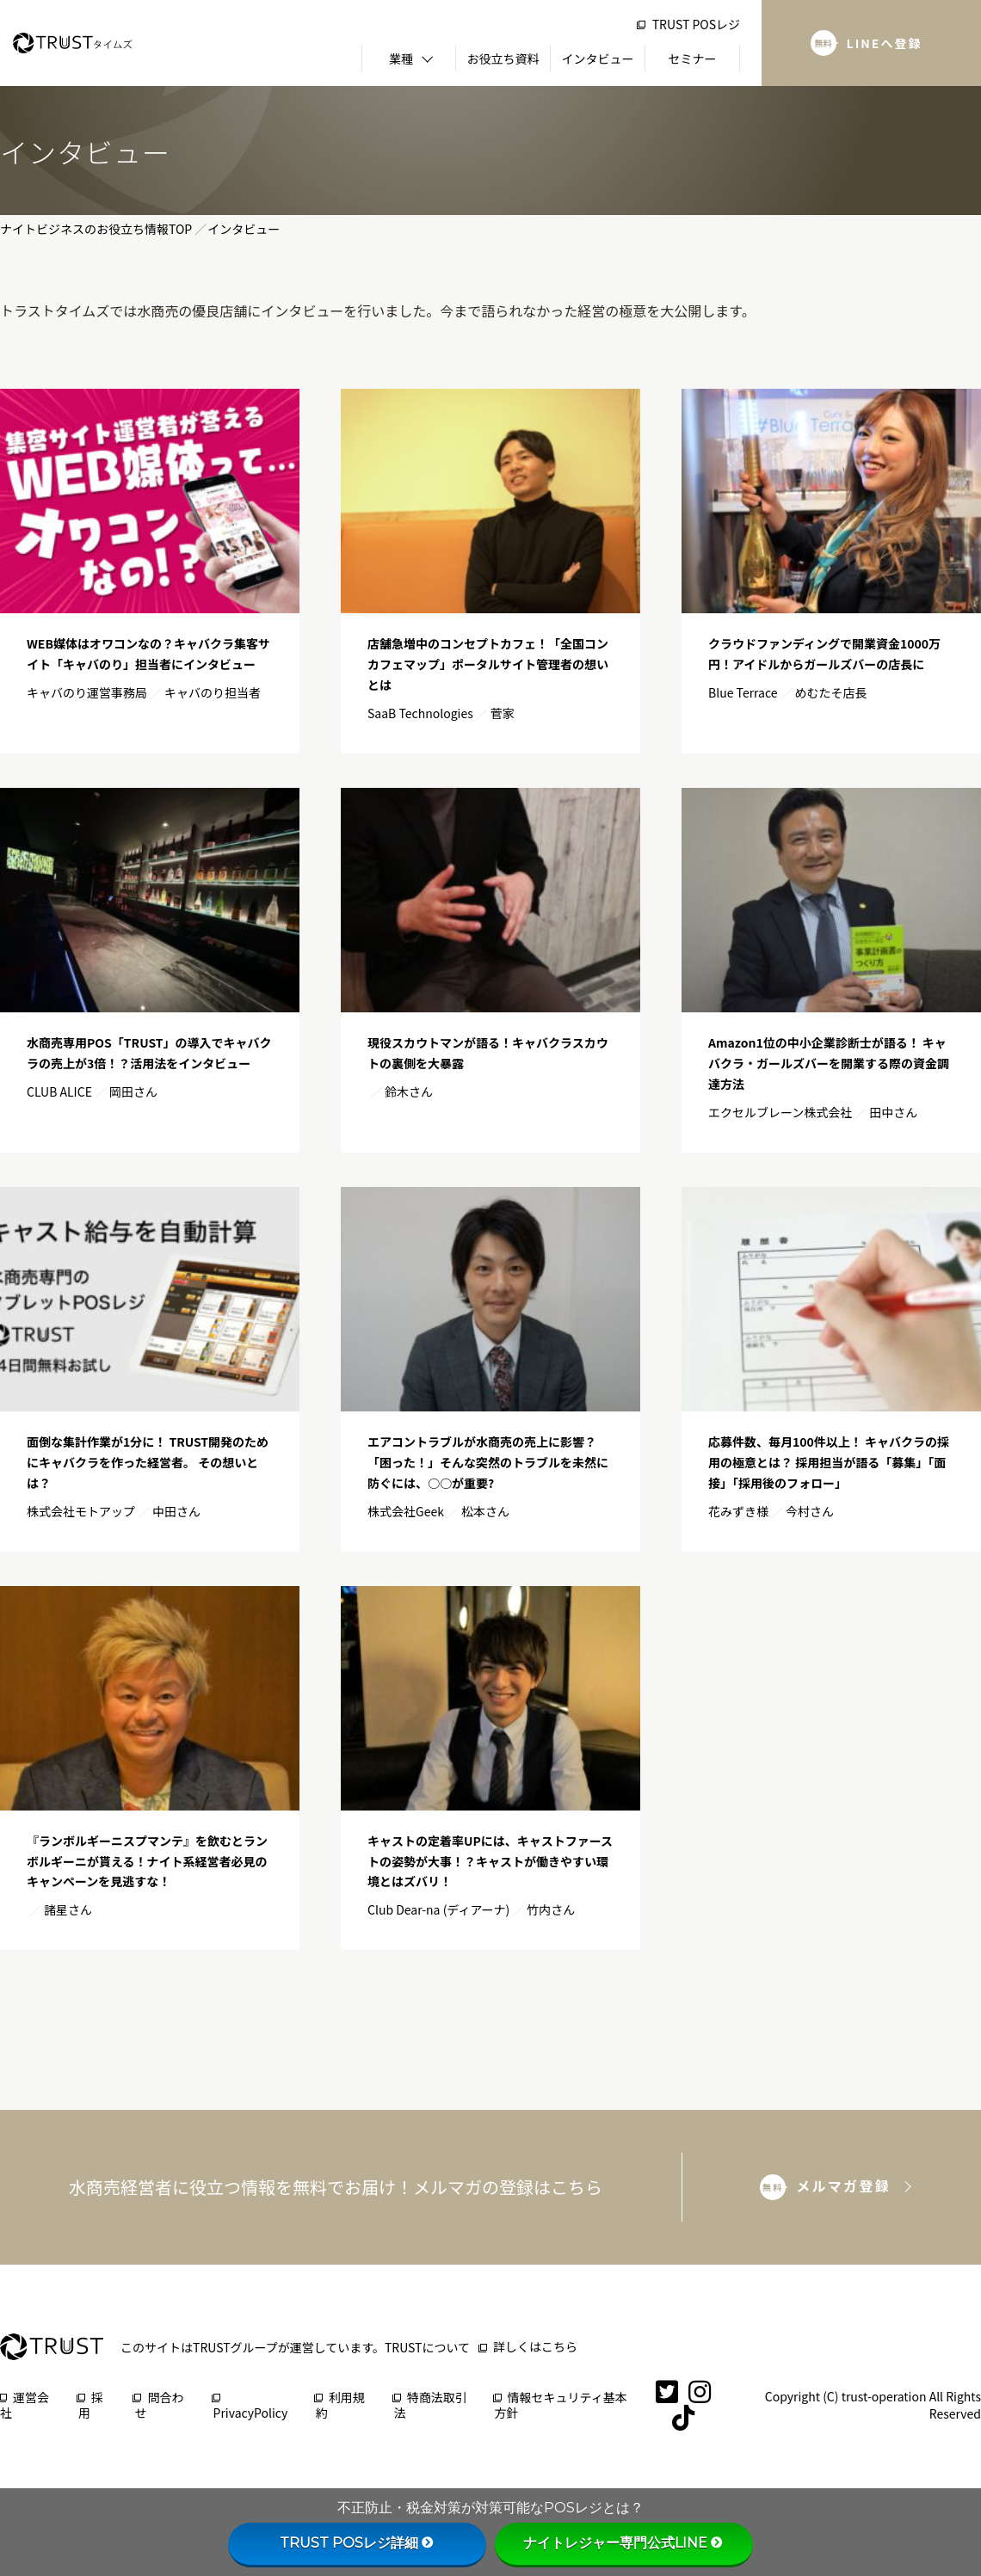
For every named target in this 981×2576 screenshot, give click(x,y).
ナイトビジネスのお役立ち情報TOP (96, 228)
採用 (90, 2405)
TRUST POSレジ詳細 (357, 2543)
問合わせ (158, 2405)
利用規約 (340, 2405)
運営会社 (24, 2405)
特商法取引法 (430, 2405)
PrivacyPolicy (250, 2407)
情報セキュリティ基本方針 (561, 2405)
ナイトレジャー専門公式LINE (624, 2543)
